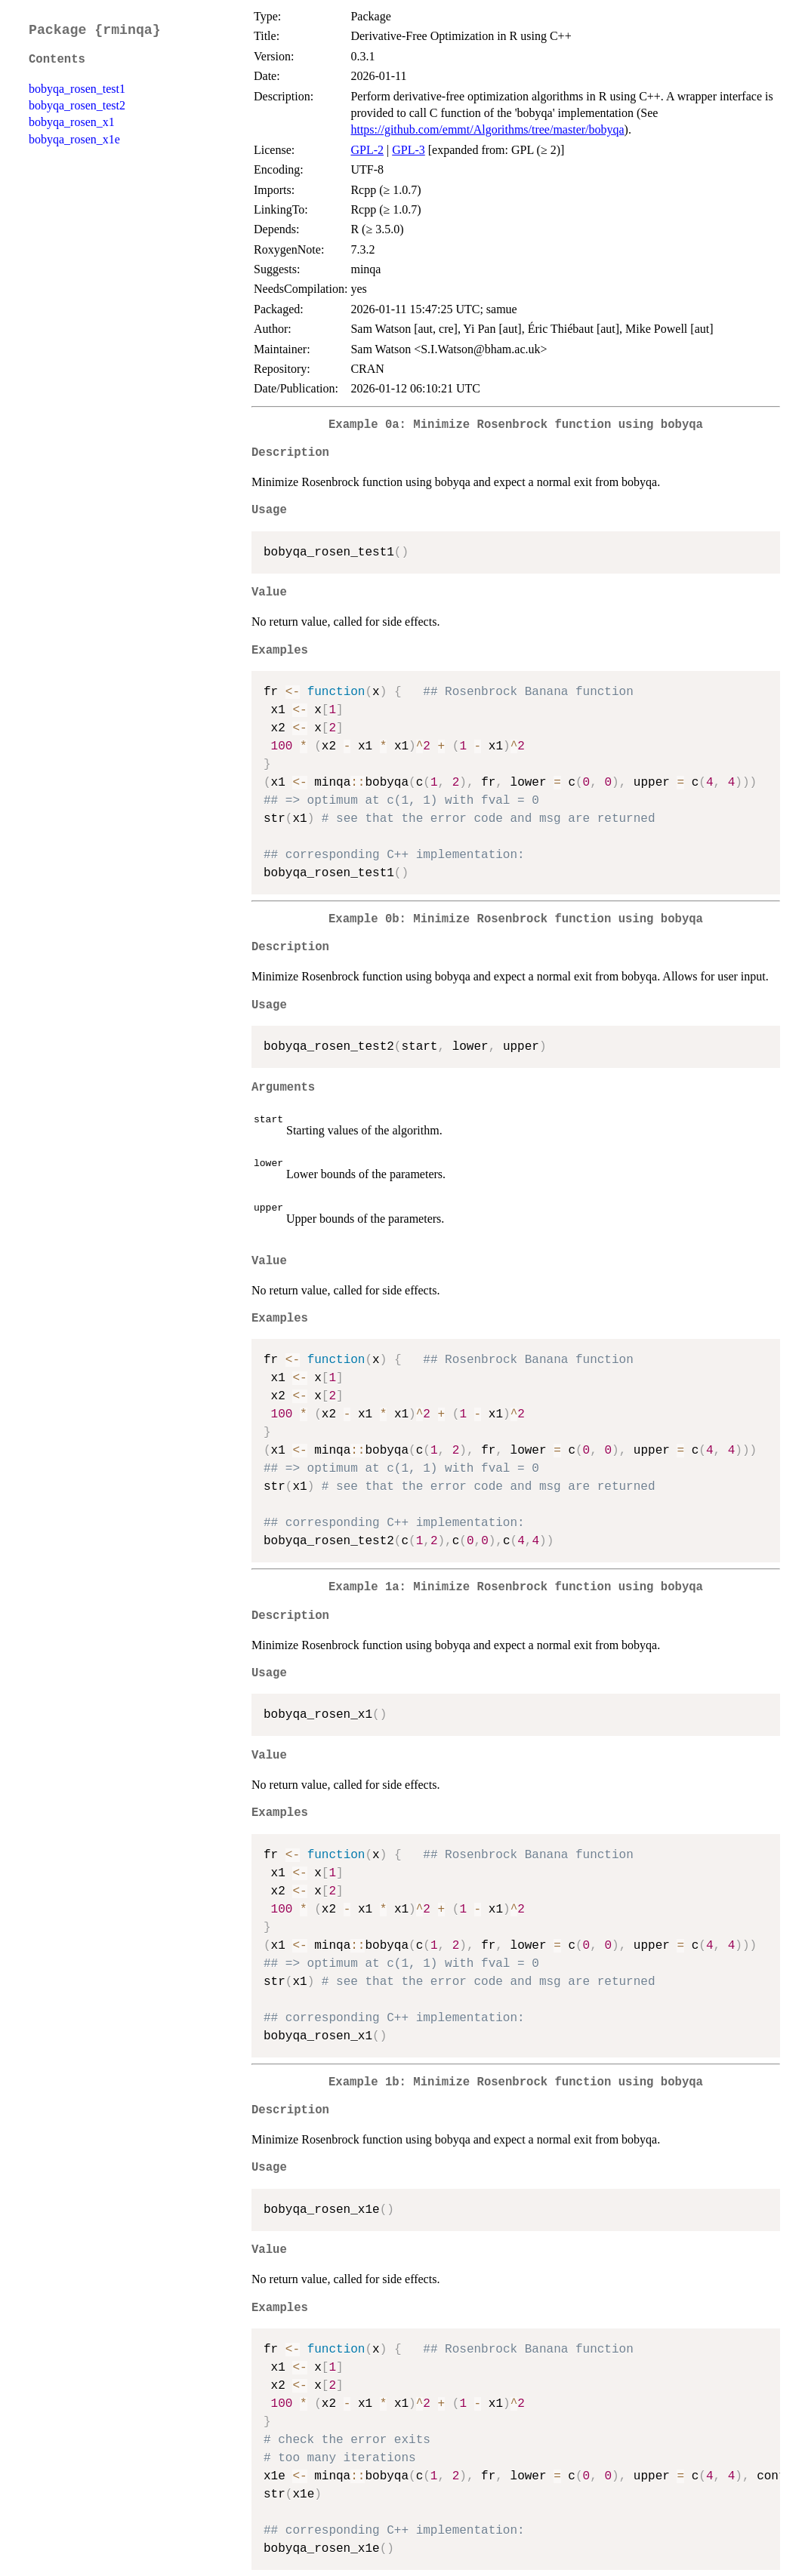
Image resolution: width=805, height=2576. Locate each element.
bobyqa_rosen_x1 (72, 121)
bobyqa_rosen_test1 (77, 88)
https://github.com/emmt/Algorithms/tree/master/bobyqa (487, 129)
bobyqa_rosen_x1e (74, 139)
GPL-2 (367, 149)
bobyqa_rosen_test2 (77, 105)
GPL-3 (408, 149)
